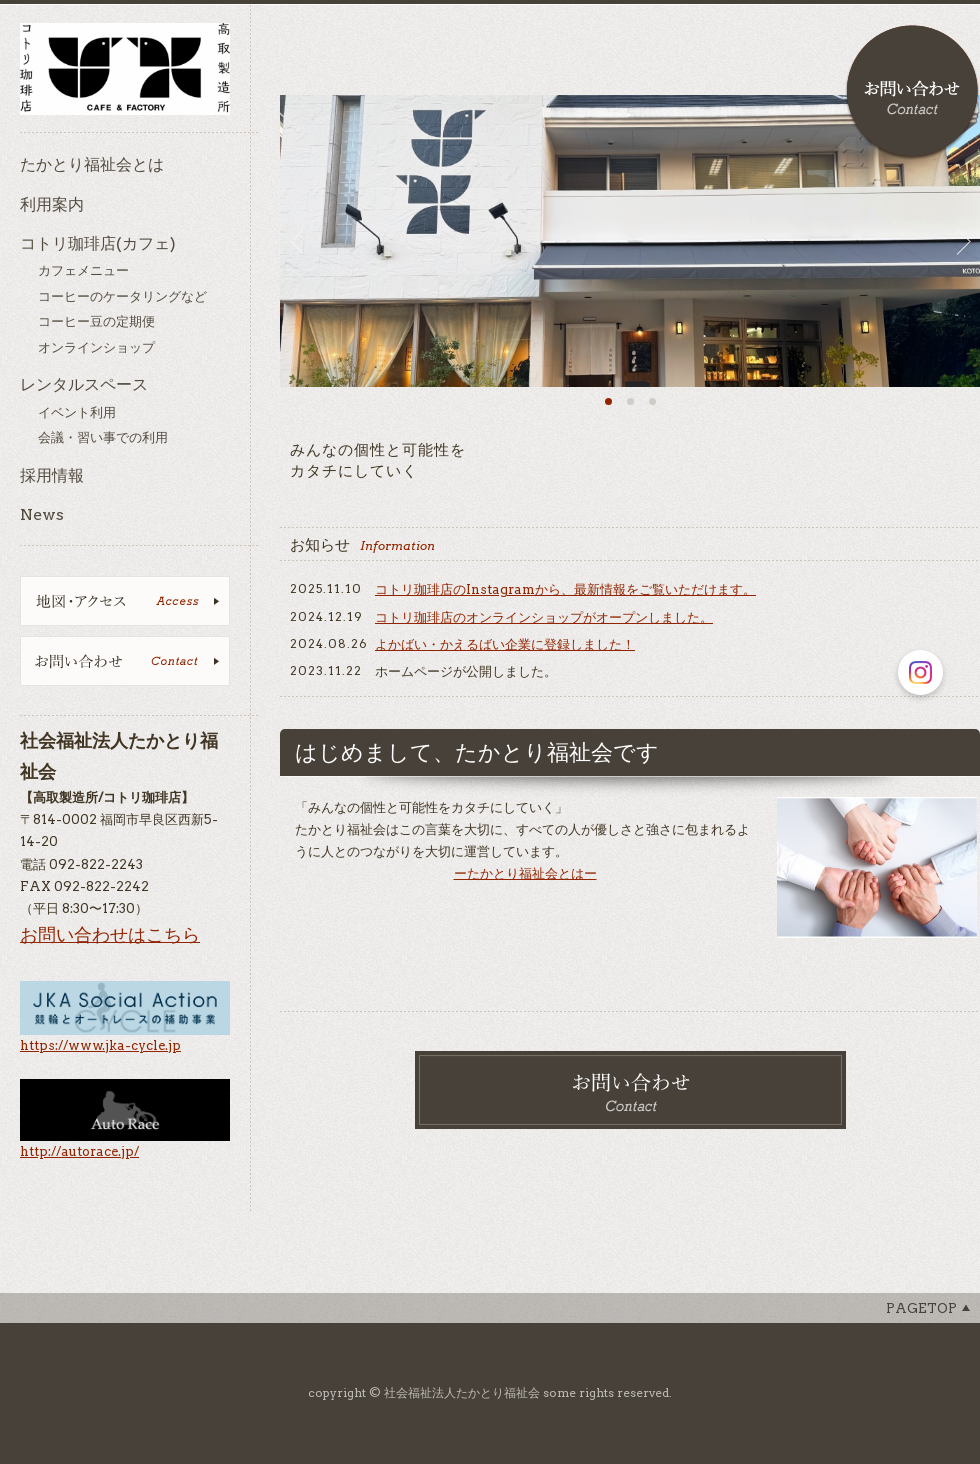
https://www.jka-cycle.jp (100, 1045)
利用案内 (52, 204)
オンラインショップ (96, 347)
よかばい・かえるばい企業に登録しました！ (505, 644)
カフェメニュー (83, 270)
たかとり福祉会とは (92, 164)
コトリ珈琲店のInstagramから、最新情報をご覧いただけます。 (565, 589)
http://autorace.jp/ (79, 1151)
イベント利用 (77, 412)
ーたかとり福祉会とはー (525, 873)
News (42, 514)
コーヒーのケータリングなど (122, 296)
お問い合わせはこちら (110, 934)
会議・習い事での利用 (103, 437)
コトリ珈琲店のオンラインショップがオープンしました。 (544, 617)
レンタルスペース (84, 384)
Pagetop (921, 1308)
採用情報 (52, 475)
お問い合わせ (912, 92)
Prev (291, 241)
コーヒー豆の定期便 (96, 321)
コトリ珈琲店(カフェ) (98, 243)
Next (968, 241)
